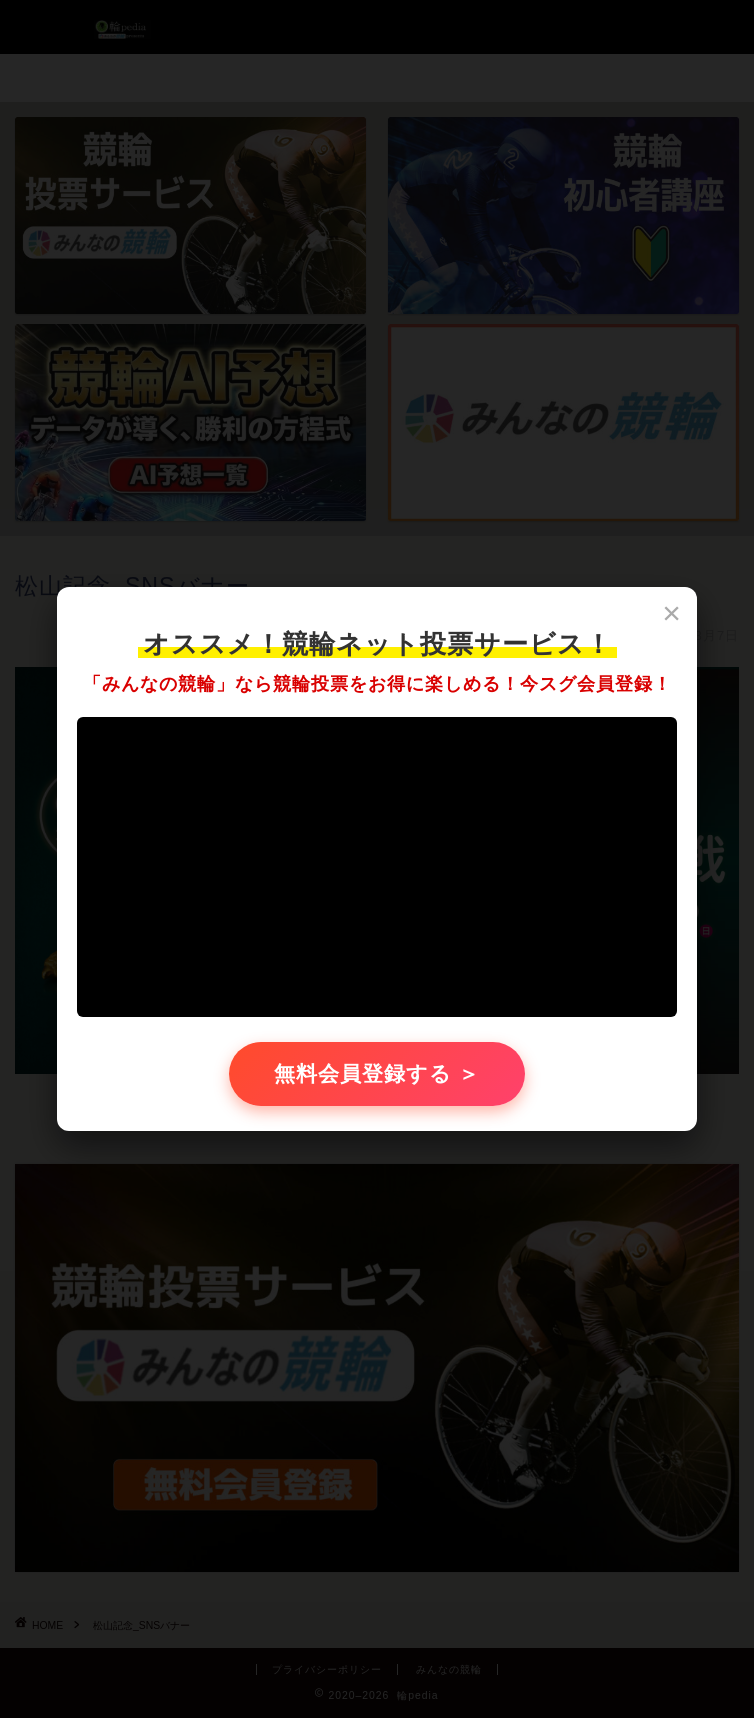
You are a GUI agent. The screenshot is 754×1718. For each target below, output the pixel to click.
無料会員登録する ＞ (377, 1073)
